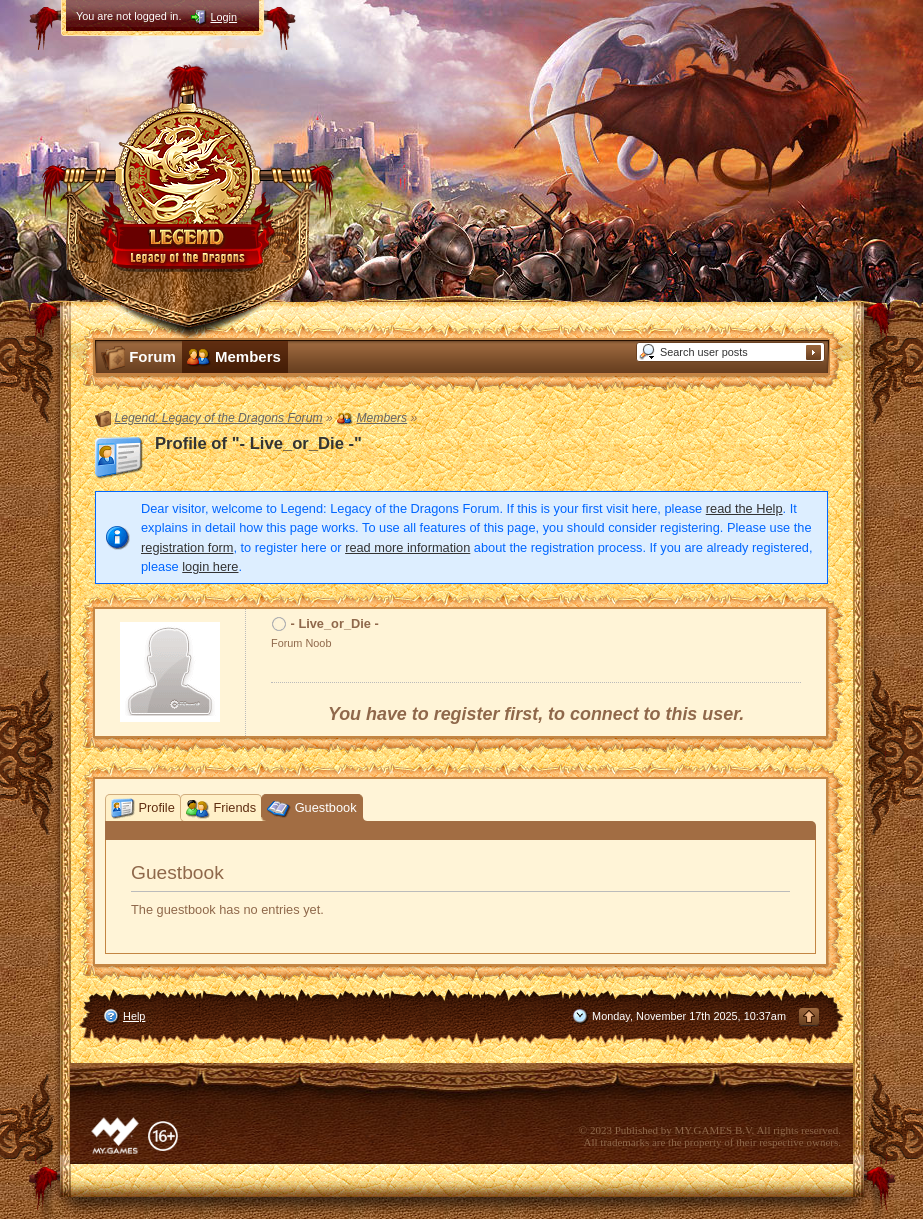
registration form (187, 547)
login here (210, 566)
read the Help (744, 508)
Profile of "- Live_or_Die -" (258, 443)
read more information (407, 547)
